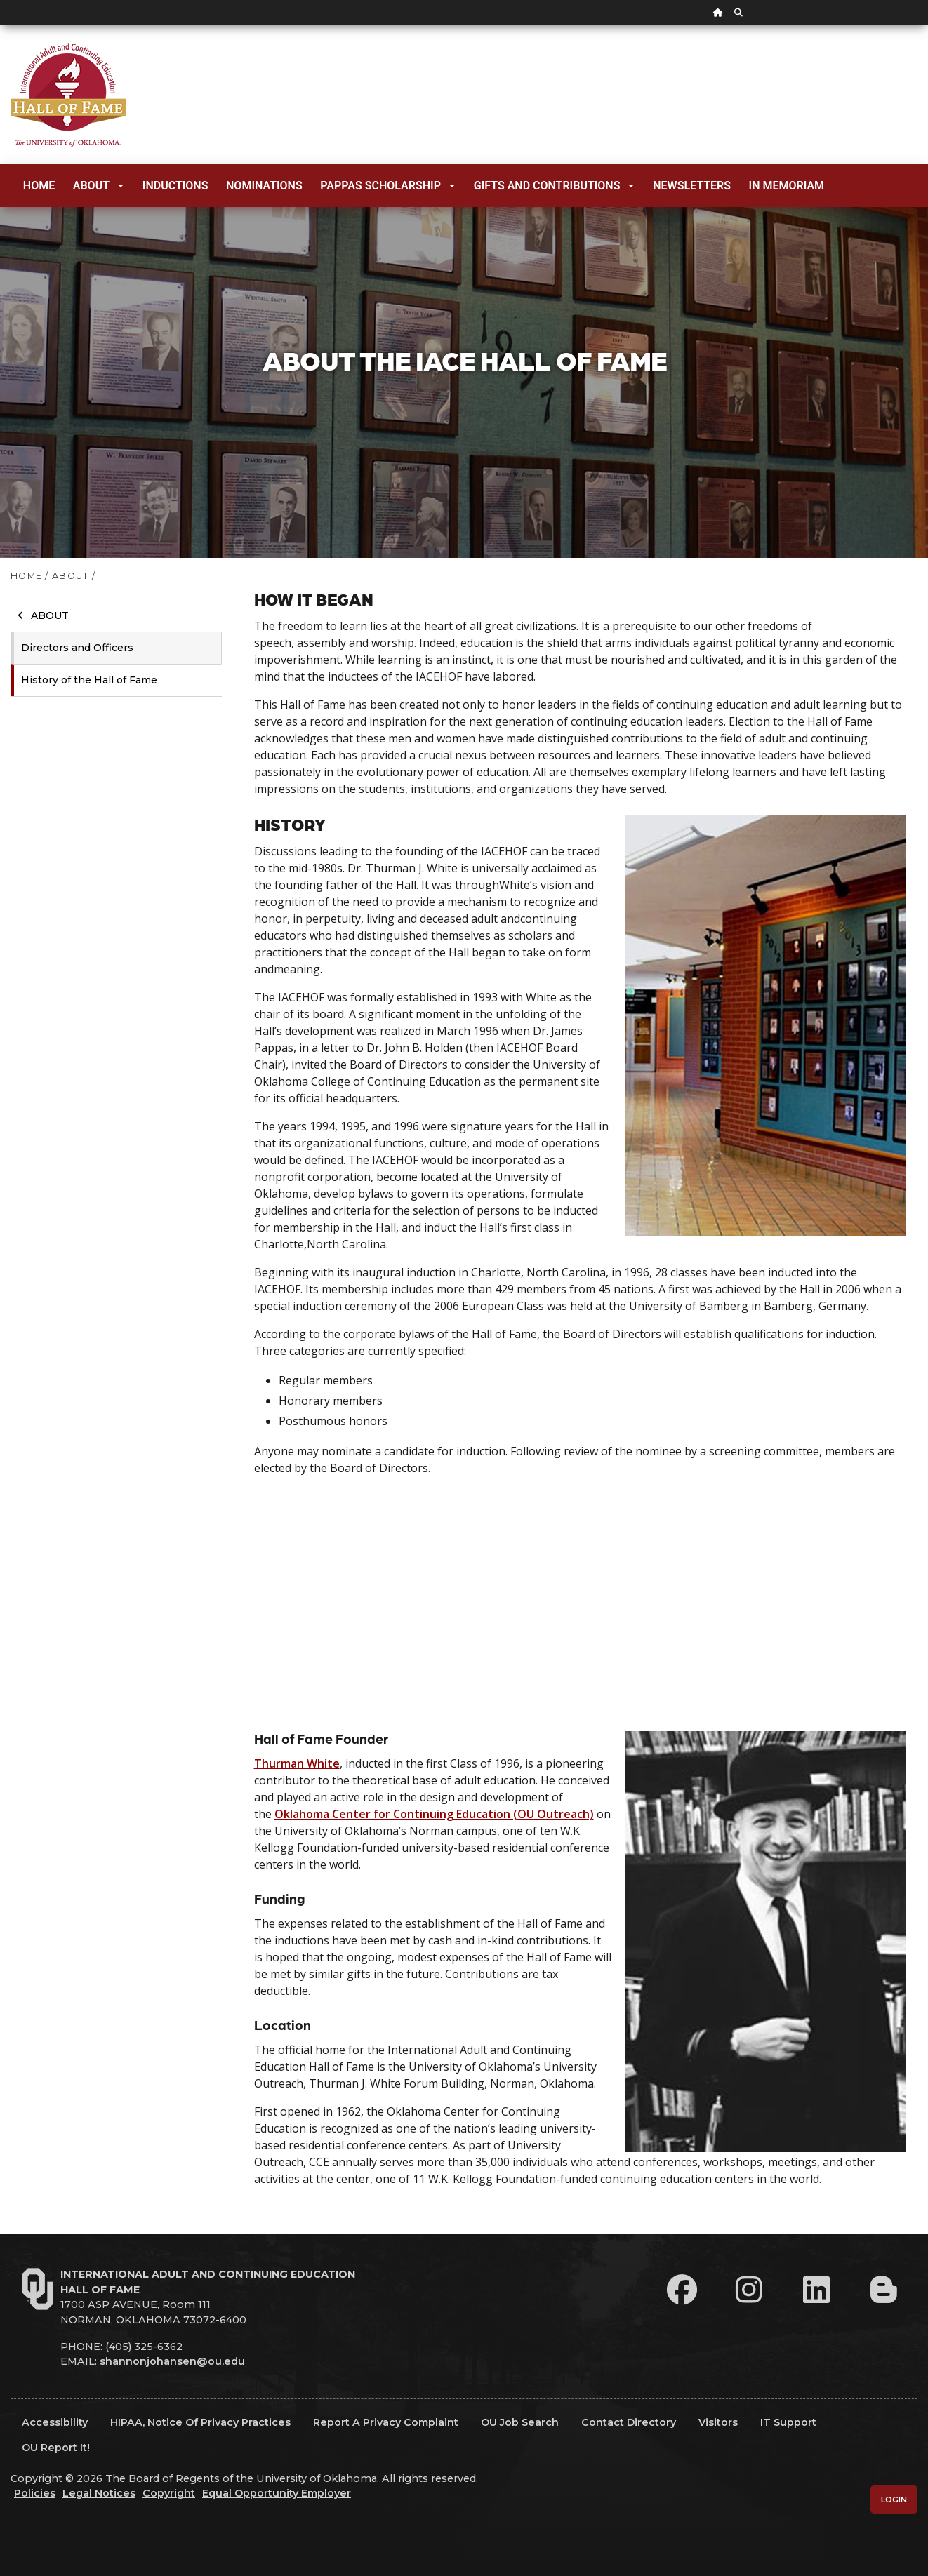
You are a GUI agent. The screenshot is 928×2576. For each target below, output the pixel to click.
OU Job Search (520, 2422)
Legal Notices (98, 2493)
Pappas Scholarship (387, 185)
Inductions (175, 185)
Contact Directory (628, 2422)
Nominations (264, 185)
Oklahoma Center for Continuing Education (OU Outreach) (434, 1814)
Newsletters (692, 185)
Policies (34, 2493)
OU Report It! (56, 2447)
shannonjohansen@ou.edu (172, 2361)
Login (894, 2499)
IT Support (788, 2422)
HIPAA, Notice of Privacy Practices (200, 2422)
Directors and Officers (77, 647)
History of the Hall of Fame (89, 680)
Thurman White (297, 1763)
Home (39, 185)
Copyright (168, 2493)
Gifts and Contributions (554, 185)
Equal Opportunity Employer (276, 2493)
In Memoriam (787, 185)
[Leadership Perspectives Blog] (883, 2289)
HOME (26, 575)
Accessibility (55, 2422)
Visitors (718, 2422)
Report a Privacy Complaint (385, 2422)
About (98, 185)
